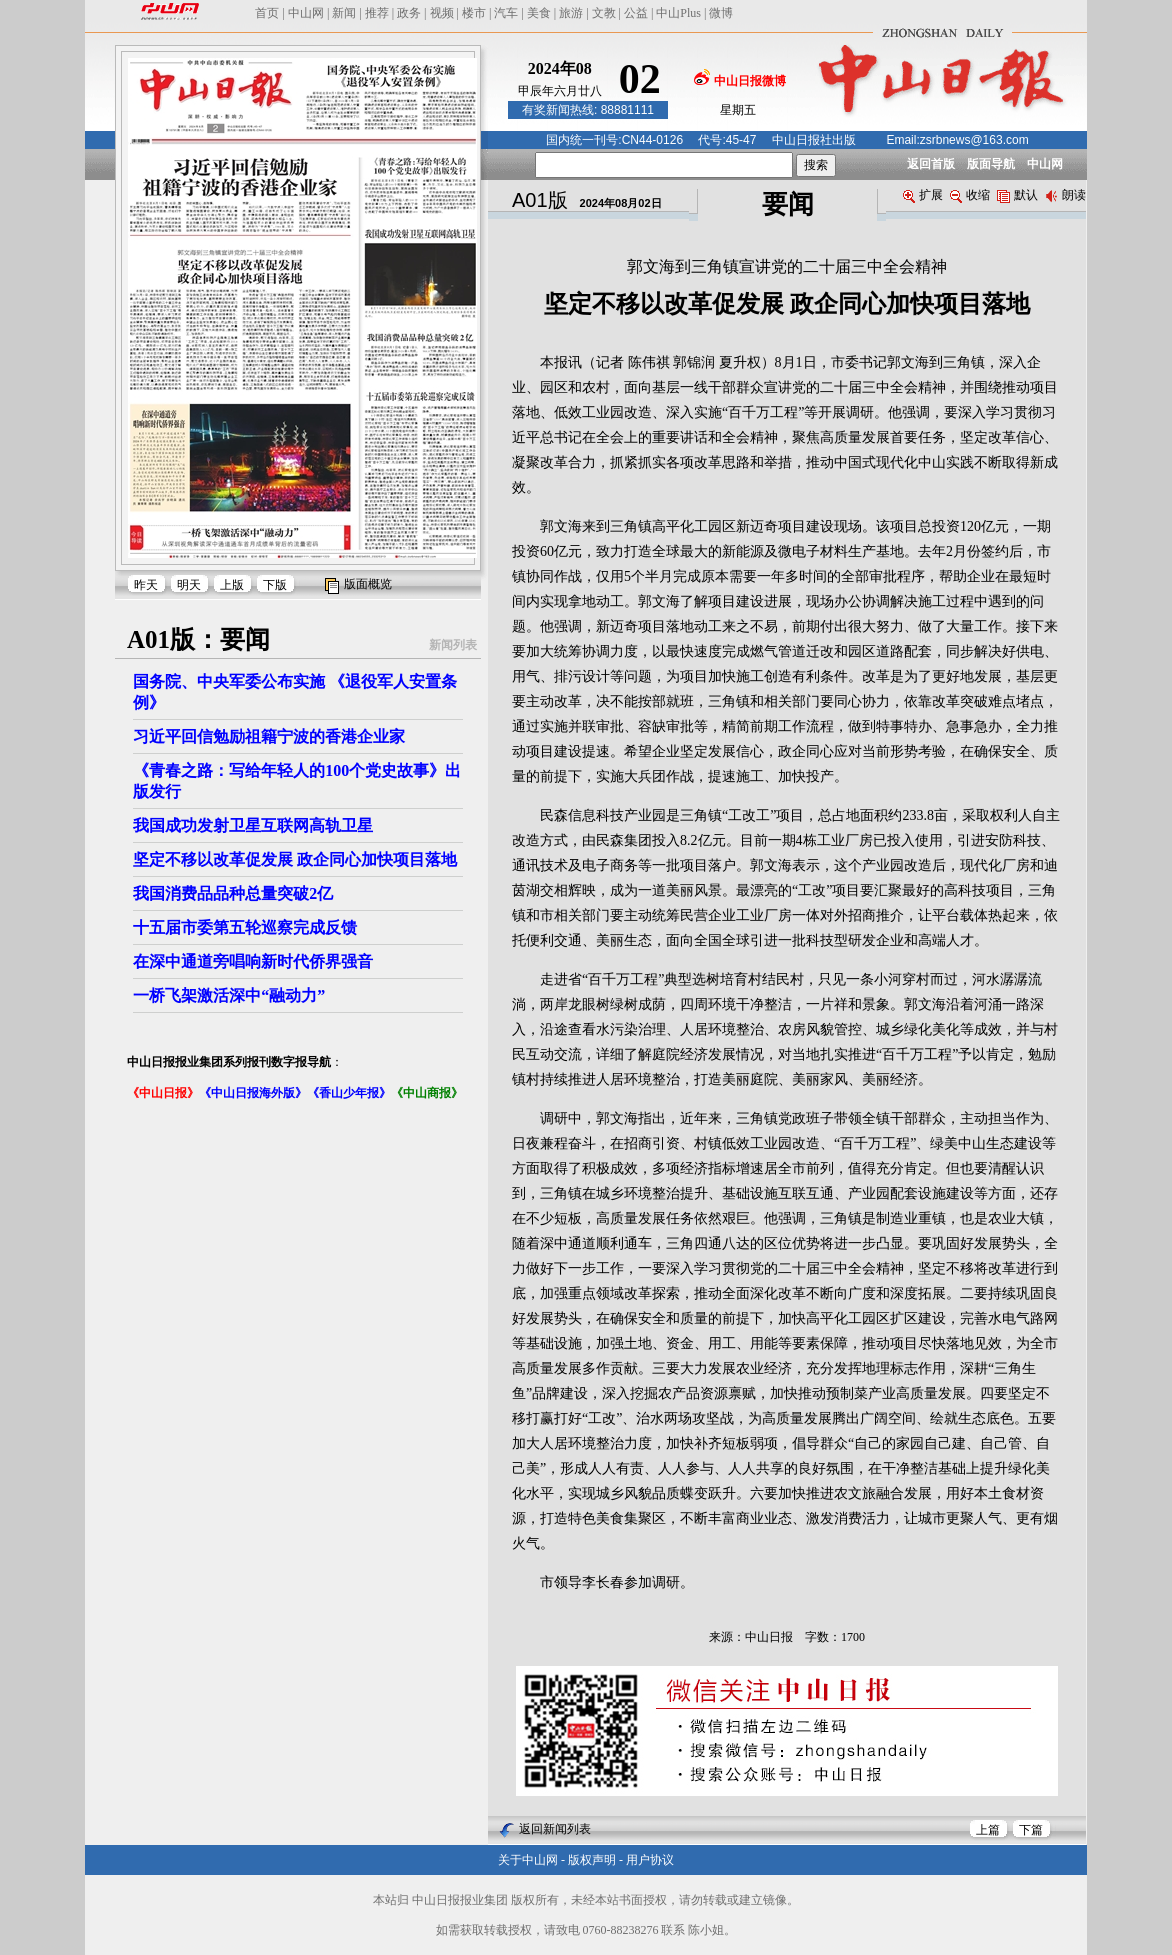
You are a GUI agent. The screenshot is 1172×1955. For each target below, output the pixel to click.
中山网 (306, 13)
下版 (275, 585)
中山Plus (678, 13)
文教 (604, 13)
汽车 (506, 13)
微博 (721, 13)
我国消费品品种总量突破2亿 (233, 893)
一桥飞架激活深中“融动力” (229, 995)
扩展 (923, 195)
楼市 (474, 13)
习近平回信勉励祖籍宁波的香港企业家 (269, 736)
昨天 (146, 585)
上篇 (988, 1830)
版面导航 (991, 164)
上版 (232, 585)
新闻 (344, 13)
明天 (189, 585)
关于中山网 (528, 1860)
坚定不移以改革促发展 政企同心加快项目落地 (295, 859)
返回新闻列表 (555, 1829)
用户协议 (650, 1860)
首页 (267, 13)
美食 (539, 13)
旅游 (571, 13)
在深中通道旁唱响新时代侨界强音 (253, 961)
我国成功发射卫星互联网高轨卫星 (253, 825)
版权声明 (592, 1860)
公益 (636, 13)
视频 (442, 13)
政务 (409, 13)
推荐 (377, 13)
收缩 (970, 195)
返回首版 (931, 164)
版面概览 (368, 584)
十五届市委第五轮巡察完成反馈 (245, 927)
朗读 (1065, 195)
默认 (1017, 195)
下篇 (1031, 1830)
